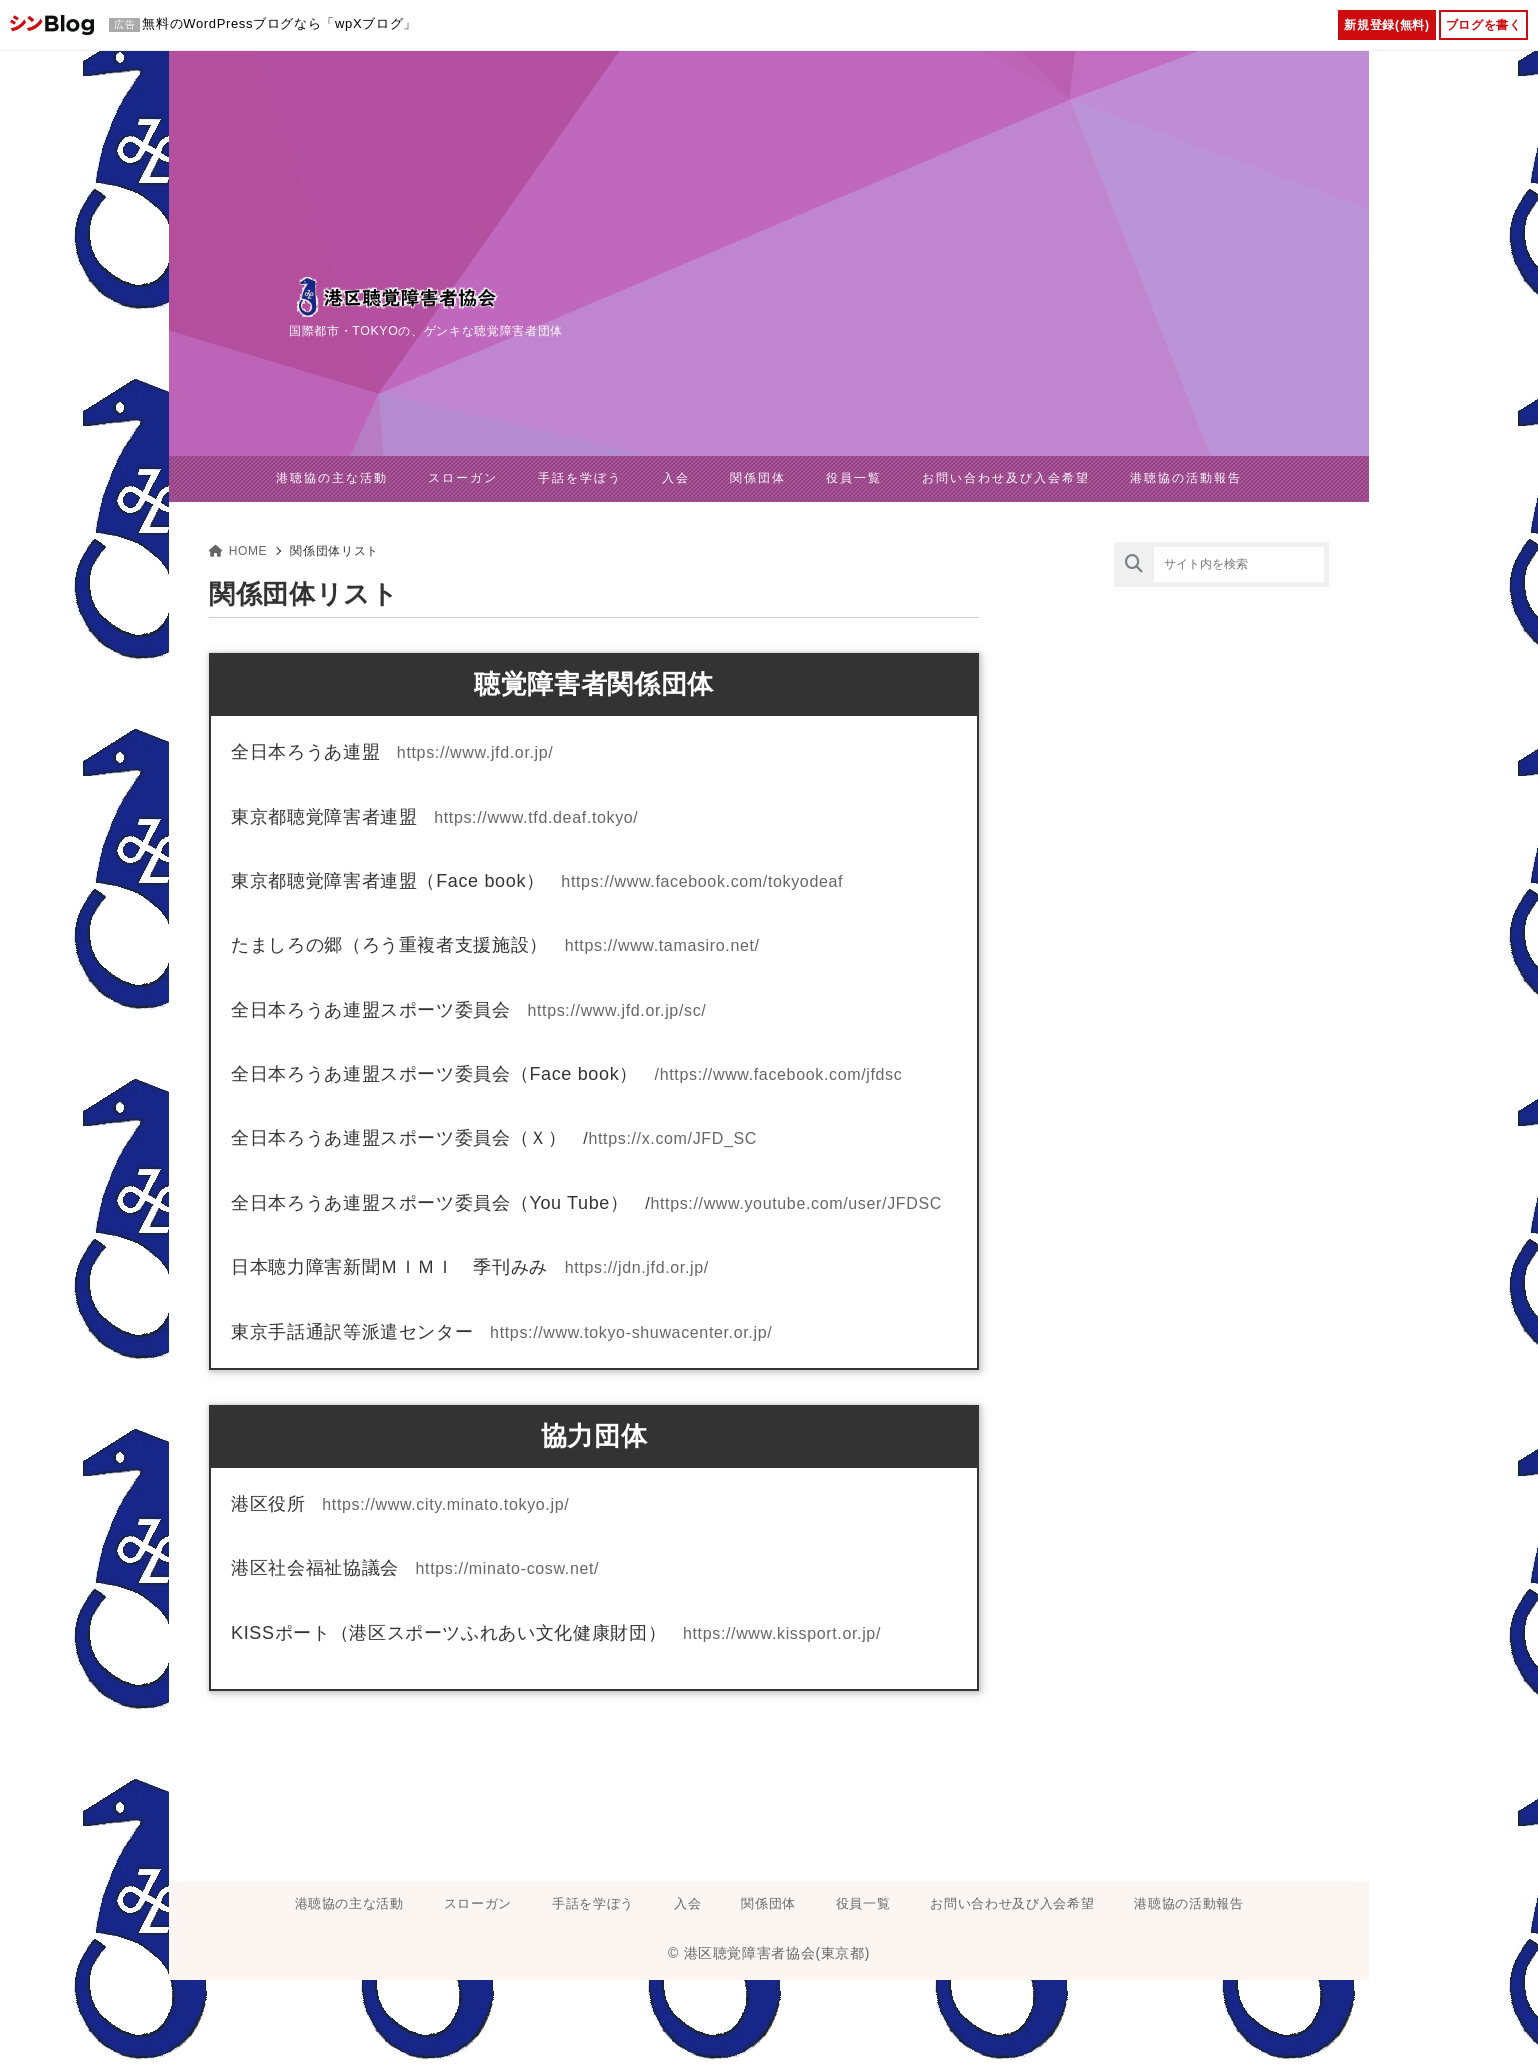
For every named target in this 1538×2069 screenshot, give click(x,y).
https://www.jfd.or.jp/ (475, 752)
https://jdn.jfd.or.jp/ (637, 1267)
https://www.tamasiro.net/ (662, 945)
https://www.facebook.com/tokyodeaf (702, 880)
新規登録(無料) (1386, 25)
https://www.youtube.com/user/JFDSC (796, 1202)
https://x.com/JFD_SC (672, 1138)
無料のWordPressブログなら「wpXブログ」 (279, 23)
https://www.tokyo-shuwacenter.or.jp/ (631, 1331)
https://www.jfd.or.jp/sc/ (616, 1009)
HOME (238, 550)
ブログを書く (1484, 25)
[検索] (1134, 563)
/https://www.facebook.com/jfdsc (779, 1074)
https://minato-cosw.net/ (508, 1568)
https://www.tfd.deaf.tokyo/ (536, 816)
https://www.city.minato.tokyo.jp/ (445, 1503)
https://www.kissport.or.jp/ (782, 1632)
